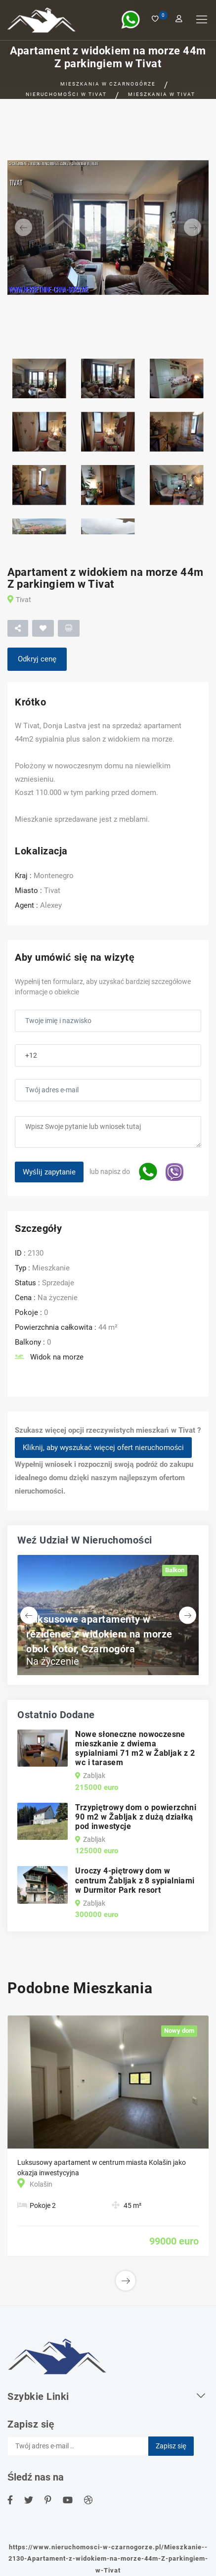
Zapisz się (171, 2446)
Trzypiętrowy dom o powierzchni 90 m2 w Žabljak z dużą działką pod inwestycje (135, 1817)
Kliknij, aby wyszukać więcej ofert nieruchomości (103, 1447)
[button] (22, 227)
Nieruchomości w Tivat (66, 94)
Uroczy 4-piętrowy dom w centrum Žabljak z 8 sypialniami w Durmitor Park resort (134, 1880)
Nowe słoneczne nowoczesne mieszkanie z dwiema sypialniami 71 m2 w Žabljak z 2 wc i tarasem (135, 1749)
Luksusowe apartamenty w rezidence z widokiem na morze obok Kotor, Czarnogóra (99, 1634)
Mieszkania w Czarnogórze (108, 84)
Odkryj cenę (37, 659)
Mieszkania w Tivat (161, 94)
